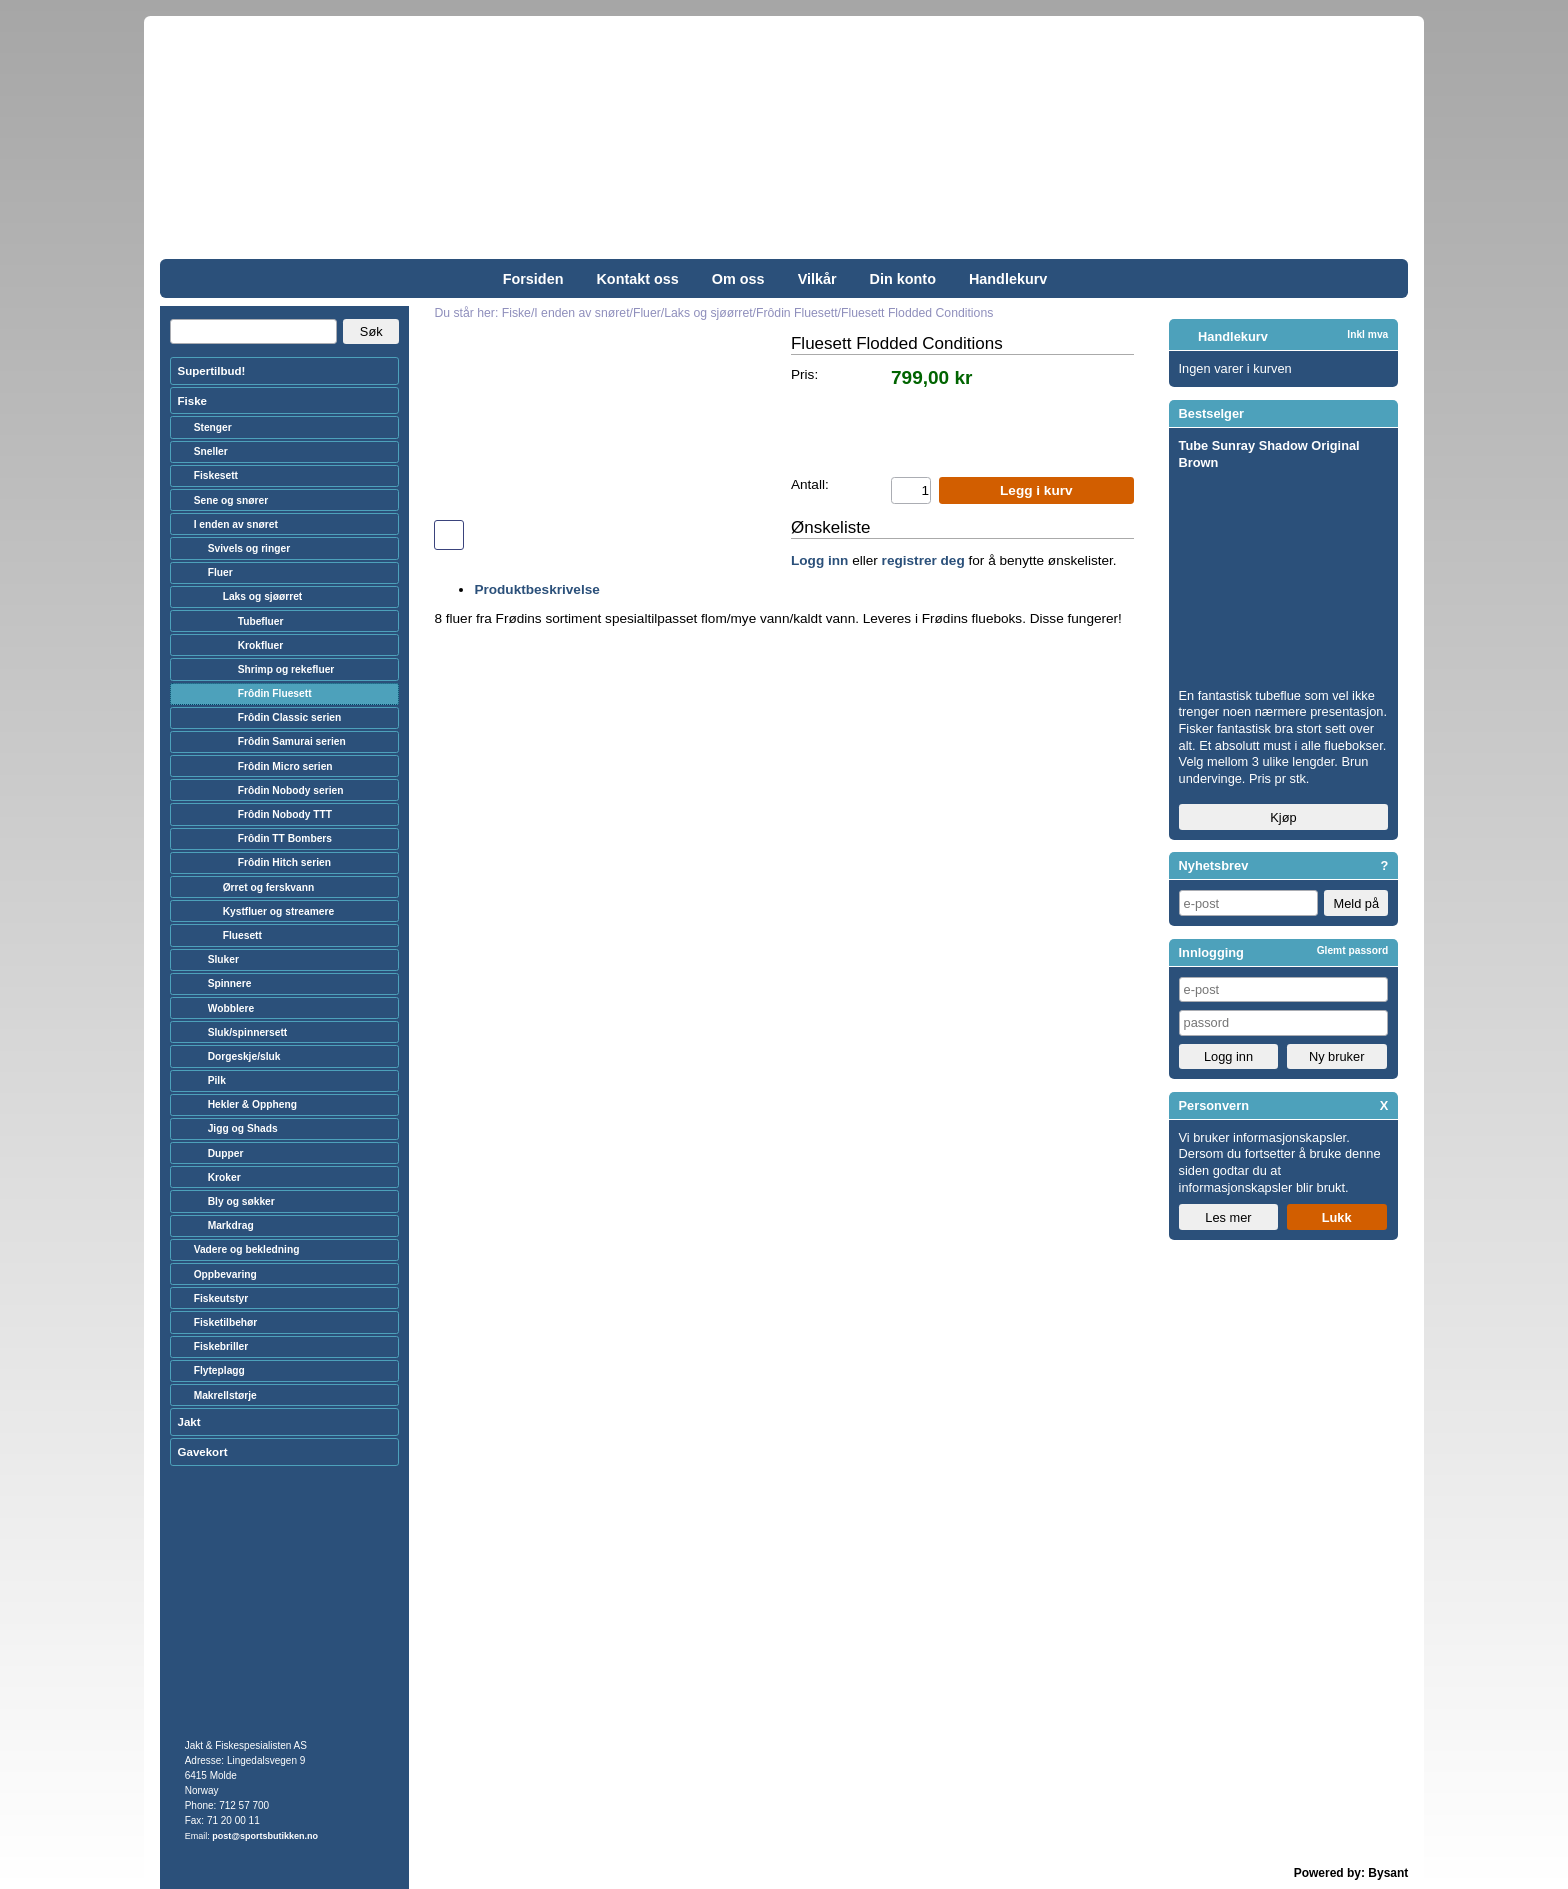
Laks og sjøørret (263, 596)
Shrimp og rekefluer (286, 669)
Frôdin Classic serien (290, 717)
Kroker (224, 1177)
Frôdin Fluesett (275, 693)
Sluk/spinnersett (248, 1032)
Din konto (903, 279)
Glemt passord (1353, 950)
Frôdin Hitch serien (284, 862)
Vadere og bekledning (247, 1249)
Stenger (213, 427)
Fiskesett (216, 475)
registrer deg (923, 560)
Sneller (211, 451)
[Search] (253, 332)
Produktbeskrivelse (536, 589)
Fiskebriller (221, 1346)
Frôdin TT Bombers (285, 838)
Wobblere (231, 1008)
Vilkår (817, 279)
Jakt (189, 1422)
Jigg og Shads (243, 1128)
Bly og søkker (241, 1201)
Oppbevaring (225, 1274)
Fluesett (242, 935)
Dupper (226, 1153)
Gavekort (203, 1452)
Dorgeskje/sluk (244, 1056)
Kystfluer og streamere (278, 911)
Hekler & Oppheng (252, 1104)
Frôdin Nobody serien (291, 790)
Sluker (223, 959)
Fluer (220, 572)
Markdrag (231, 1225)
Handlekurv (1008, 279)
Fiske (192, 401)
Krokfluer (261, 645)
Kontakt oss (637, 279)
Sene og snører (231, 500)
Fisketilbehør (226, 1322)
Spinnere (230, 983)
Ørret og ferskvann (269, 887)
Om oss (738, 279)
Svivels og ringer (249, 548)
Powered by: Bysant (1351, 1873)
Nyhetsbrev (1214, 865)
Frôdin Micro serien (285, 766)
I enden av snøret (236, 524)
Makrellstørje (225, 1395)
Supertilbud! (212, 371)
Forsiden (533, 279)
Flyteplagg (219, 1370)
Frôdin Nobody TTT (285, 814)
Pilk (217, 1080)
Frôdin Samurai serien (292, 741)
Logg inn (819, 560)
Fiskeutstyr (221, 1298)
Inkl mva (1367, 334)
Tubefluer (261, 621)
